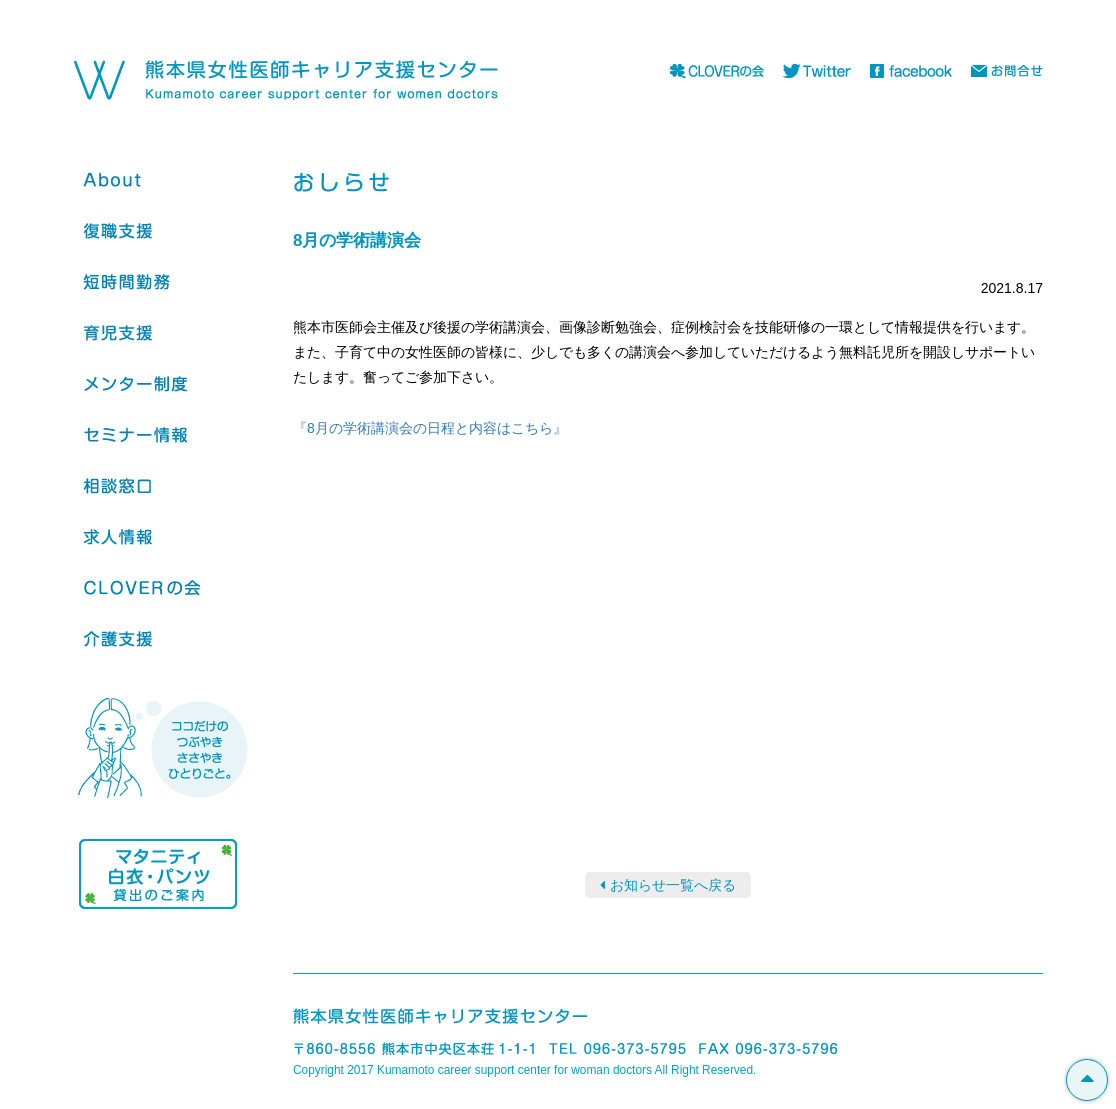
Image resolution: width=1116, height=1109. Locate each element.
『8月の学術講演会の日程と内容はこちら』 (430, 428)
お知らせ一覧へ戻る (673, 885)
